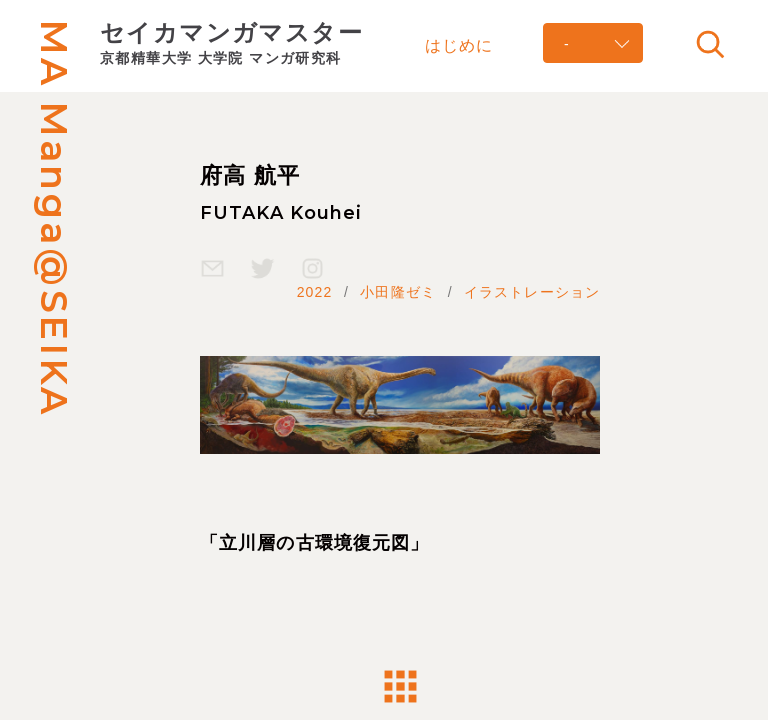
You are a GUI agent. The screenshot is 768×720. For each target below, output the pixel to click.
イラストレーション (532, 292)
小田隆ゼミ (398, 292)
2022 (315, 292)
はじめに (459, 45)
